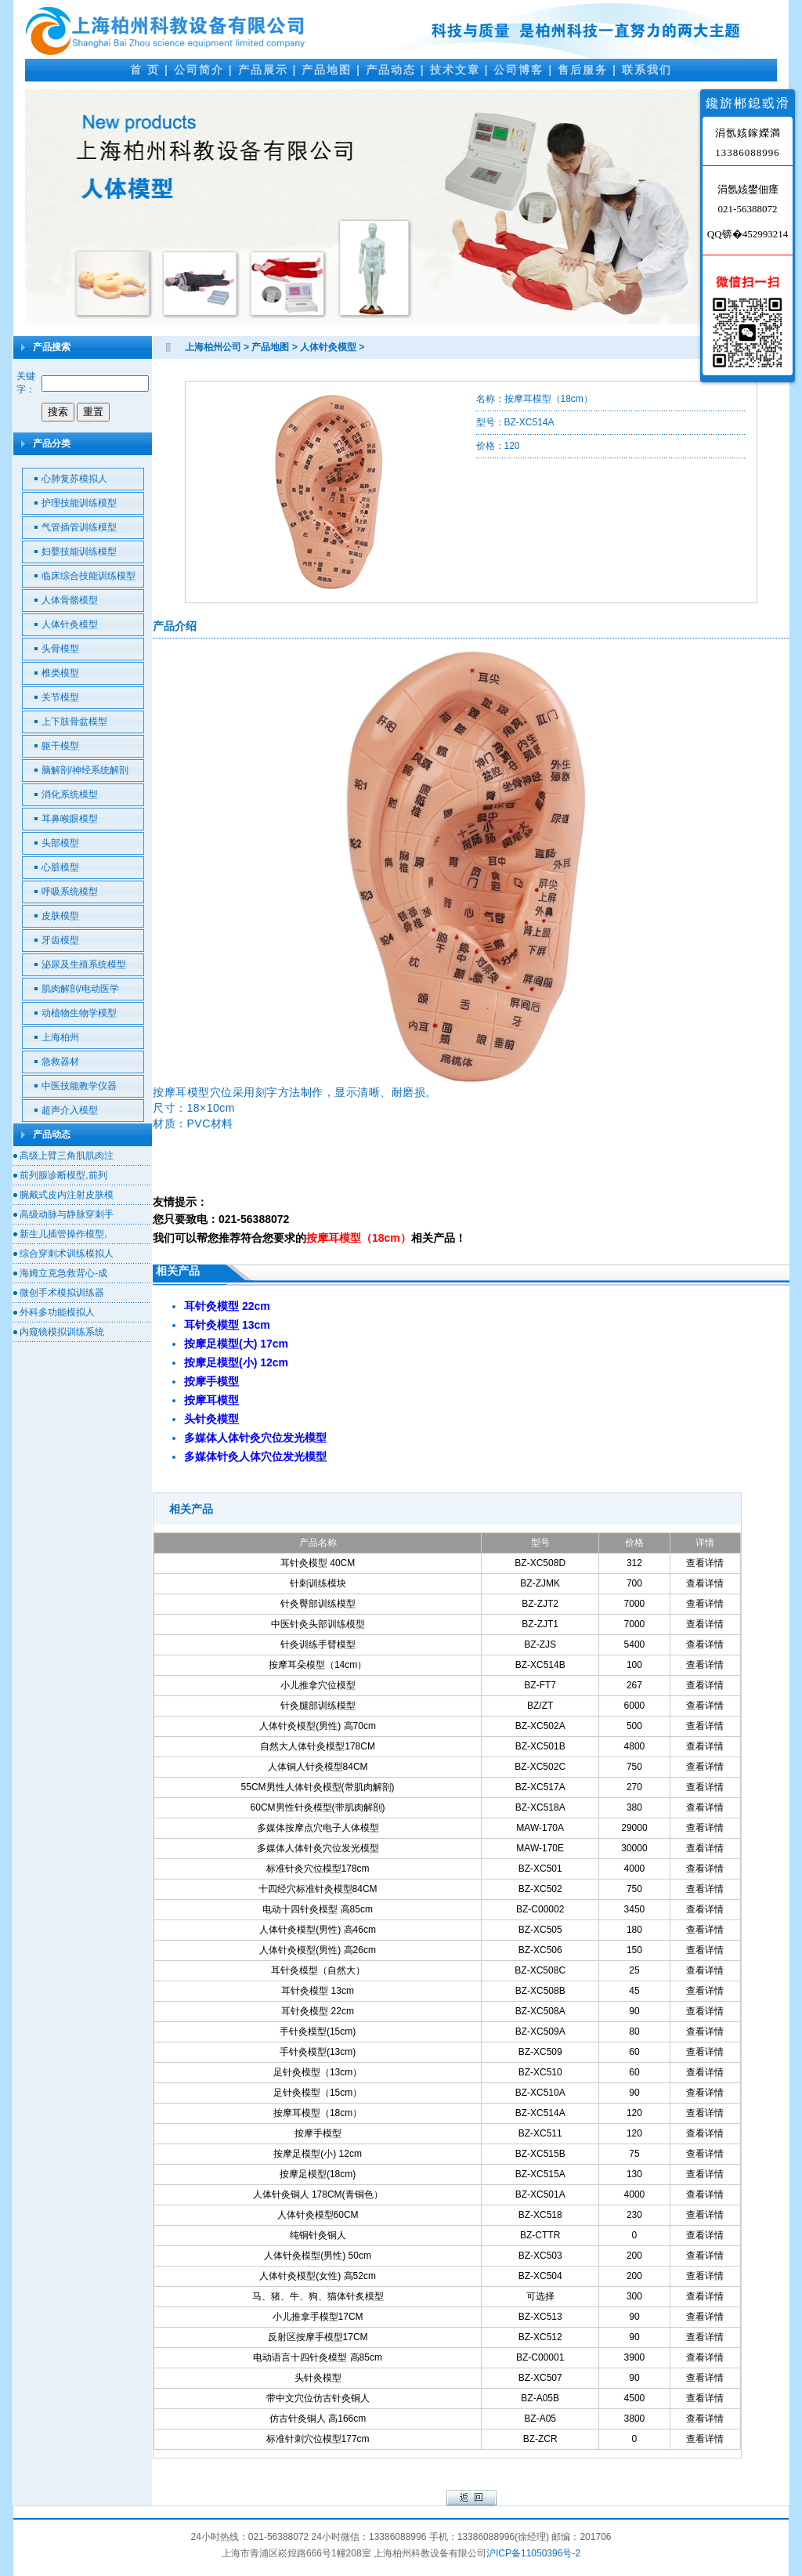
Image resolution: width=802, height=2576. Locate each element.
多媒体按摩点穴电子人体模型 (318, 1827)
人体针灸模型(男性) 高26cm (317, 1950)
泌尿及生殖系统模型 (84, 964)
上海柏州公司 (213, 347)
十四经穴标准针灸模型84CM (318, 1888)
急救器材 (60, 1061)
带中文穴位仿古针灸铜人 (318, 2398)
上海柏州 (60, 1037)
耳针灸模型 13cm (317, 1990)
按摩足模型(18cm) (318, 2174)
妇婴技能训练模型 (79, 551)
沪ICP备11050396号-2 (533, 2553)
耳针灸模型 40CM (317, 1563)
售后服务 (583, 69)
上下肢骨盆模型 (74, 721)
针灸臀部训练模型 (318, 1603)
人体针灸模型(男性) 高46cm (317, 1929)
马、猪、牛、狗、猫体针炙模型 (318, 2296)
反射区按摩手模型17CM (318, 2337)
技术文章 (455, 69)
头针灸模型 (317, 2377)
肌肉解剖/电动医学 (80, 988)
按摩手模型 (317, 2133)
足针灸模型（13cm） (317, 2072)
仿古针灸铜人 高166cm (317, 2418)
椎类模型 (60, 673)
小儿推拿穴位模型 (318, 1685)
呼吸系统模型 (70, 891)
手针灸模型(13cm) (318, 2051)
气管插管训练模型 (79, 527)
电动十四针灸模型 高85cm (317, 1909)
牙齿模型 (60, 940)
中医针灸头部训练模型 (318, 1624)
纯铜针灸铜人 (318, 2235)
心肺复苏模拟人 (74, 478)
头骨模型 (60, 648)
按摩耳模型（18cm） (317, 2112)
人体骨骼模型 (70, 600)
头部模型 (60, 843)
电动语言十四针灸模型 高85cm (317, 2357)
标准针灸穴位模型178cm (318, 1868)
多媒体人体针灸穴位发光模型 (318, 1848)
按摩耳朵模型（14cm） (318, 1664)
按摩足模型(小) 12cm (317, 2153)
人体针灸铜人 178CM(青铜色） (318, 2194)
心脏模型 (60, 867)
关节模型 (60, 697)
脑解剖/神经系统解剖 (85, 770)
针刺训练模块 (318, 1583)
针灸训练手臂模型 (318, 1644)
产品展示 (263, 69)
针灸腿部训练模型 (318, 1705)
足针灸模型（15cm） (317, 2092)
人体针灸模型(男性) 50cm (317, 2255)
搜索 (58, 412)
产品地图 (327, 69)
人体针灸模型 (70, 624)
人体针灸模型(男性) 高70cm (317, 1725)
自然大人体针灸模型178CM (317, 1746)
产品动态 (391, 69)
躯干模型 (60, 745)
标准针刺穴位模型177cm (318, 2438)
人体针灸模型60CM (318, 2214)
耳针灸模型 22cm (317, 2011)
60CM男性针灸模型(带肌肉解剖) (318, 1807)
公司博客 (518, 69)
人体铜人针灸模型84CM (318, 1766)
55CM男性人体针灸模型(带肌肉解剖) (318, 1787)
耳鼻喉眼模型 (70, 818)
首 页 (145, 69)
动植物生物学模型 (79, 1013)
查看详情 (705, 1563)
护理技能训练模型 (79, 502)
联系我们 (647, 69)
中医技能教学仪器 (79, 1085)
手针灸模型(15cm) (318, 2031)
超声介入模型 (70, 1110)
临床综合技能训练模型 (88, 575)
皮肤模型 (60, 915)
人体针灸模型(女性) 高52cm (317, 2275)
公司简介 (199, 69)
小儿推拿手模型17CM (318, 2316)
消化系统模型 (70, 794)
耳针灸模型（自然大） (318, 1970)
